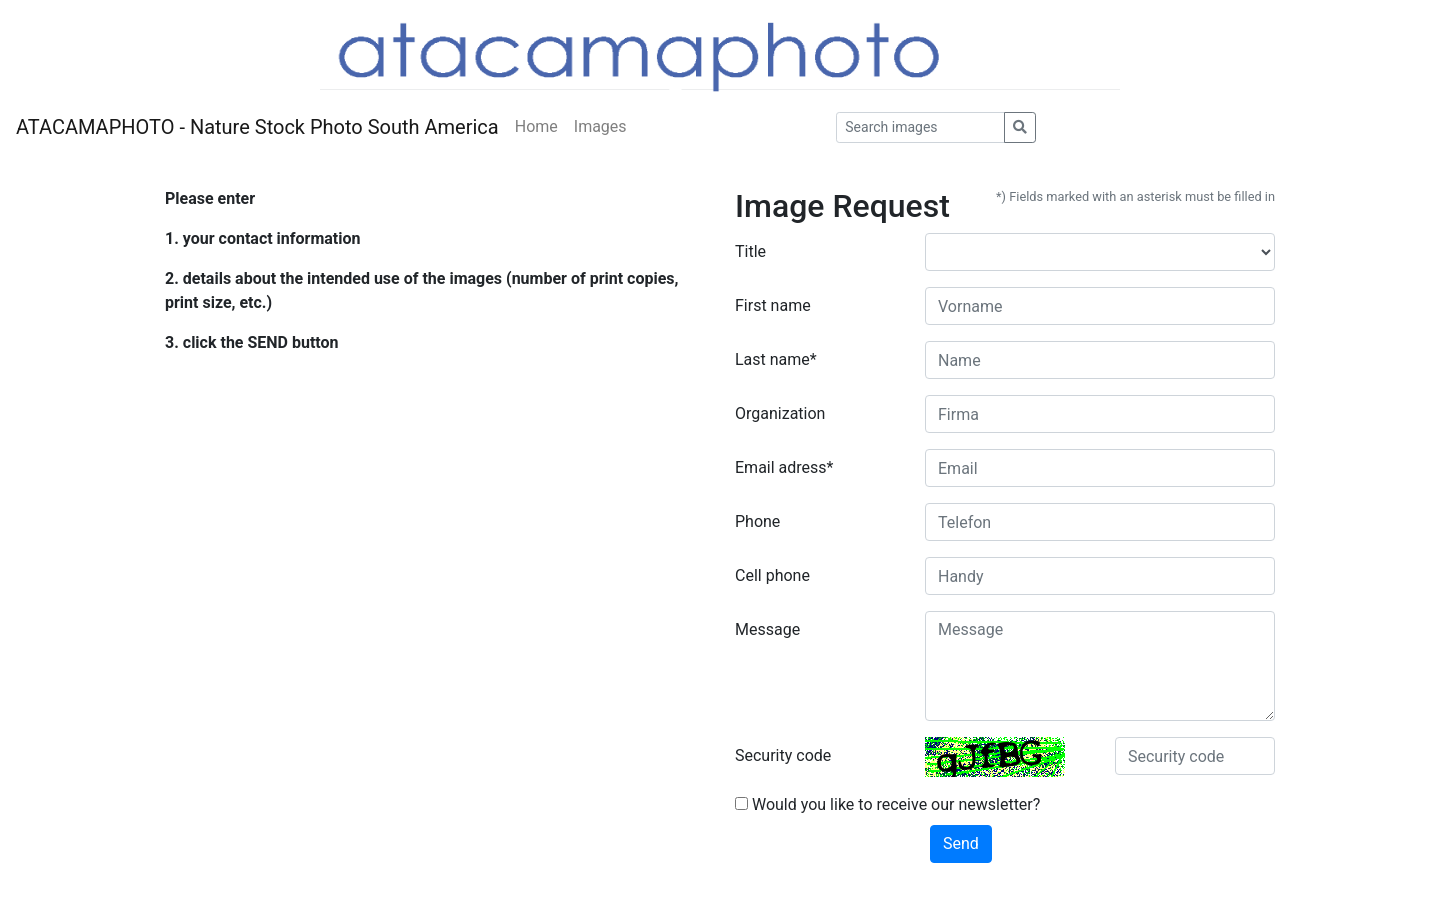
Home (536, 126)
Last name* (776, 359)
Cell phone (772, 575)
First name (773, 305)
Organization (780, 413)
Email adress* (784, 467)
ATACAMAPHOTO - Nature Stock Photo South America (257, 127)
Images (600, 126)
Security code (783, 755)
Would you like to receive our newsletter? (887, 804)
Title (750, 251)
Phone (757, 521)
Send (961, 843)
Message (767, 629)
